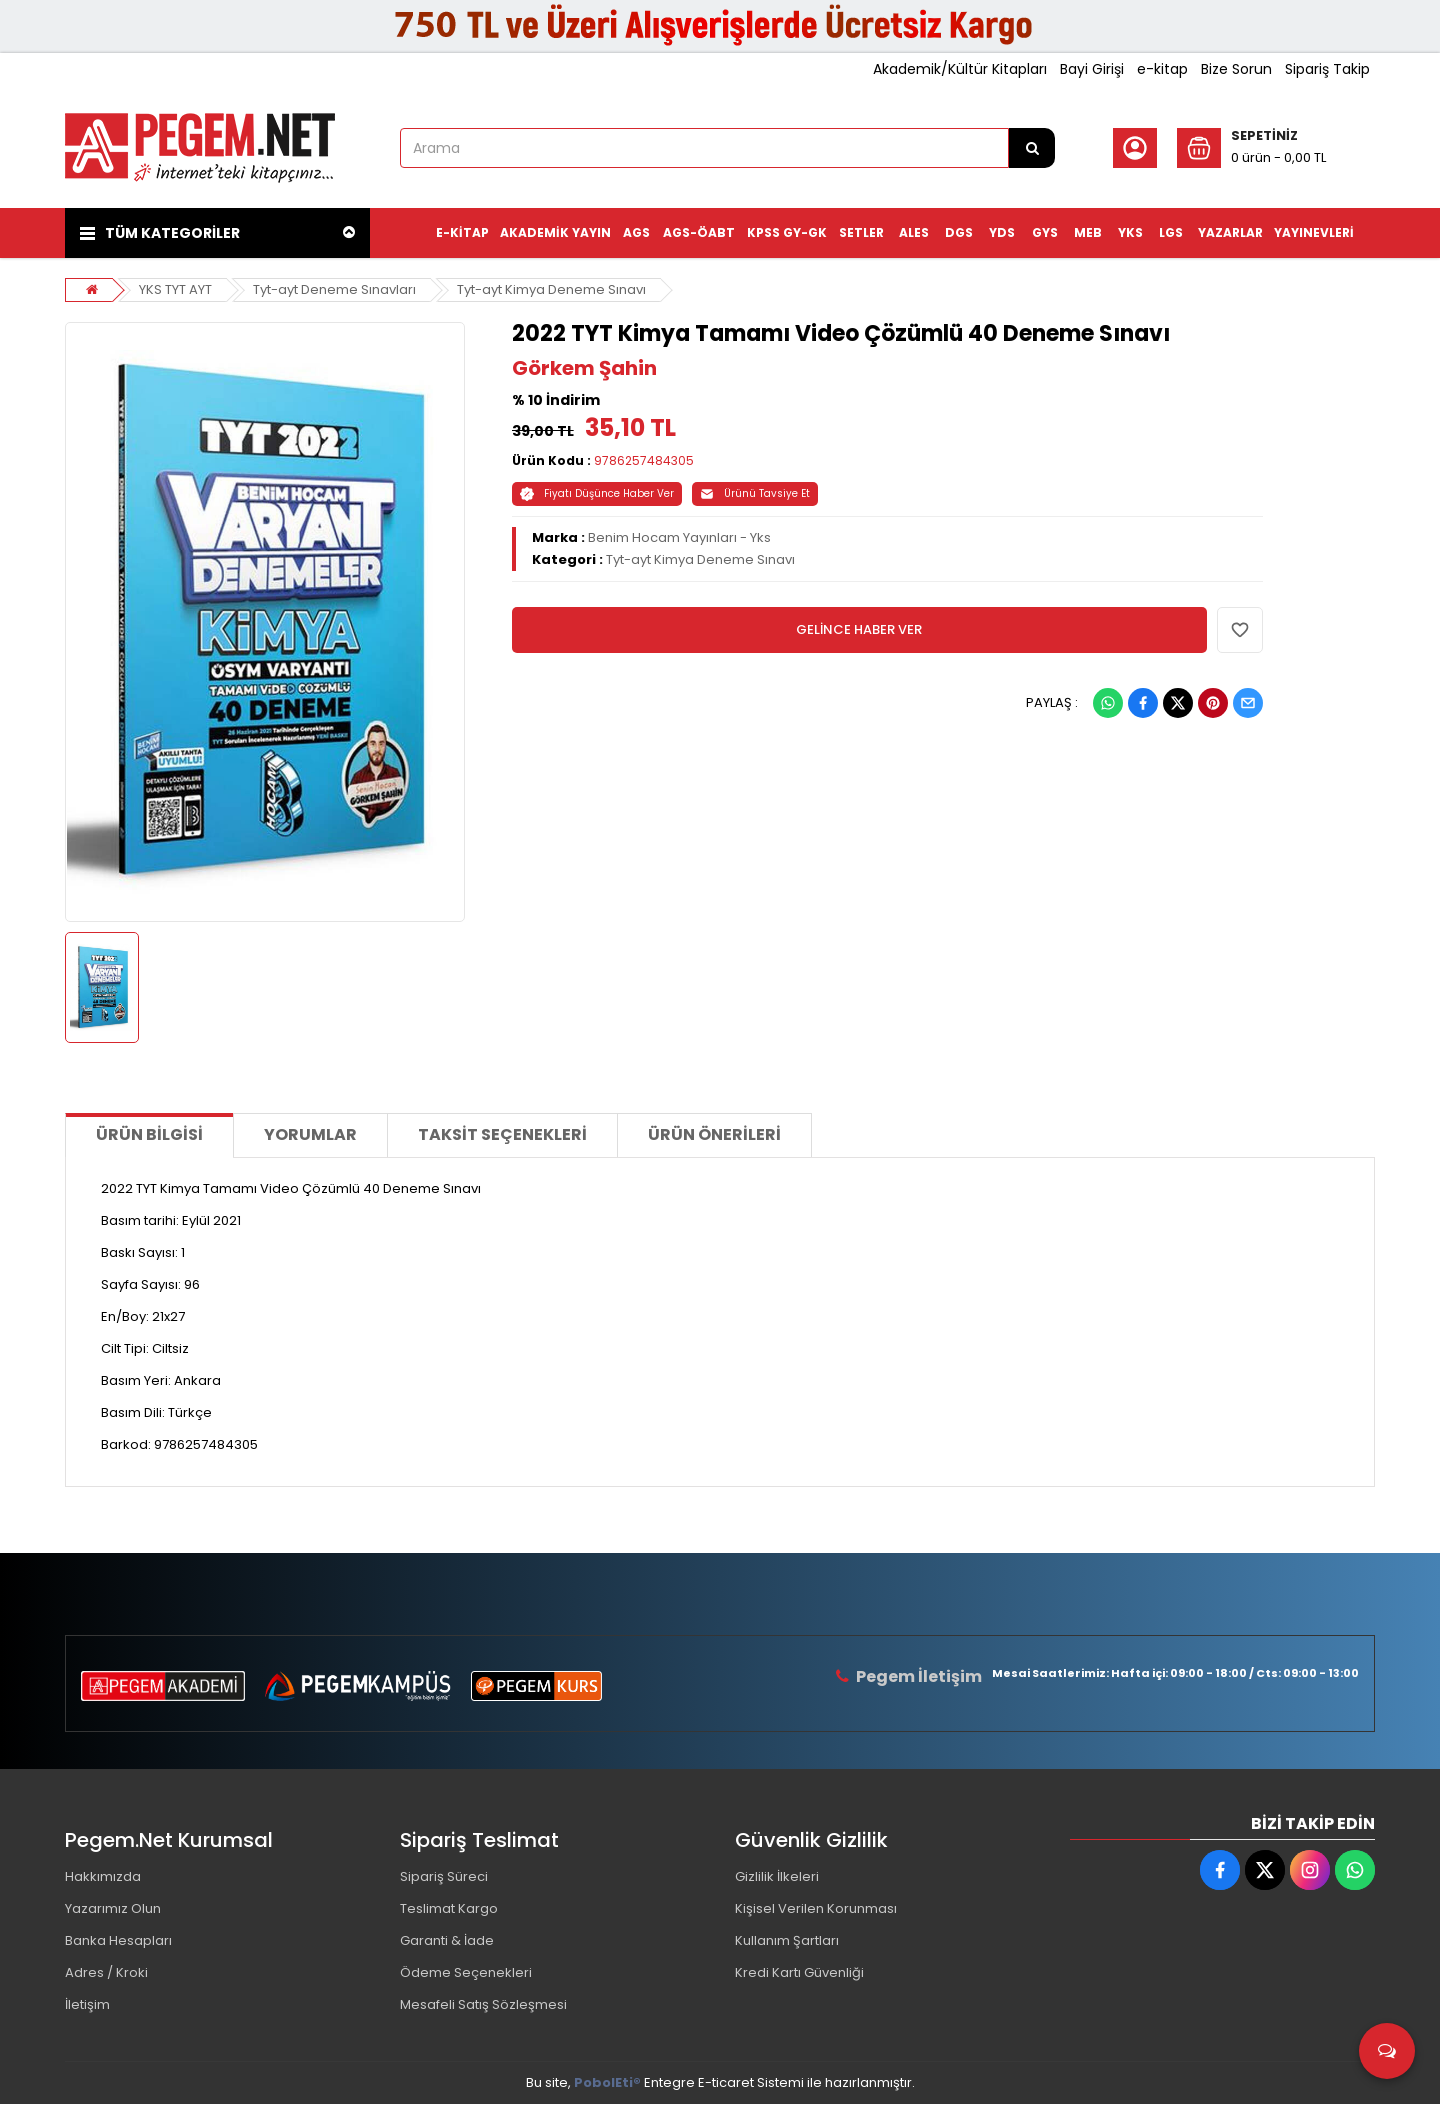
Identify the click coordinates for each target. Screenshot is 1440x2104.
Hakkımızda (103, 1876)
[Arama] (1032, 148)
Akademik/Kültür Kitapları (960, 69)
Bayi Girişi (1092, 69)
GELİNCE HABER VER (859, 629)
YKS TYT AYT (175, 289)
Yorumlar (310, 1134)
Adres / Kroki (106, 1972)
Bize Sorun (1236, 69)
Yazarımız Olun (113, 1908)
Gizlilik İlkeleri (777, 1876)
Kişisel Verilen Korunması (816, 1908)
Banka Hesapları (118, 1940)
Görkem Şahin (584, 368)
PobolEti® (607, 2082)
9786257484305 (644, 460)
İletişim (87, 2004)
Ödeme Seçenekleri (466, 1972)
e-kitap (1162, 69)
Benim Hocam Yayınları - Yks (679, 537)
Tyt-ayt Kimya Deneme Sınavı (551, 289)
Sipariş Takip (1327, 69)
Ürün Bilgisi (149, 1134)
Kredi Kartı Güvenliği (799, 1972)
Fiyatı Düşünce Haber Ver (597, 493)
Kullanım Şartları (787, 1940)
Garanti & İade (447, 1940)
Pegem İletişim (919, 1676)
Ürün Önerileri (714, 1134)
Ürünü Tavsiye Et (755, 493)
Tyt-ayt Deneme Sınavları (334, 289)
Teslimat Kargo (449, 1908)
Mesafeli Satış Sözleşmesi (483, 2004)
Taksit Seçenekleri (502, 1134)
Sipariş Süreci (444, 1876)
